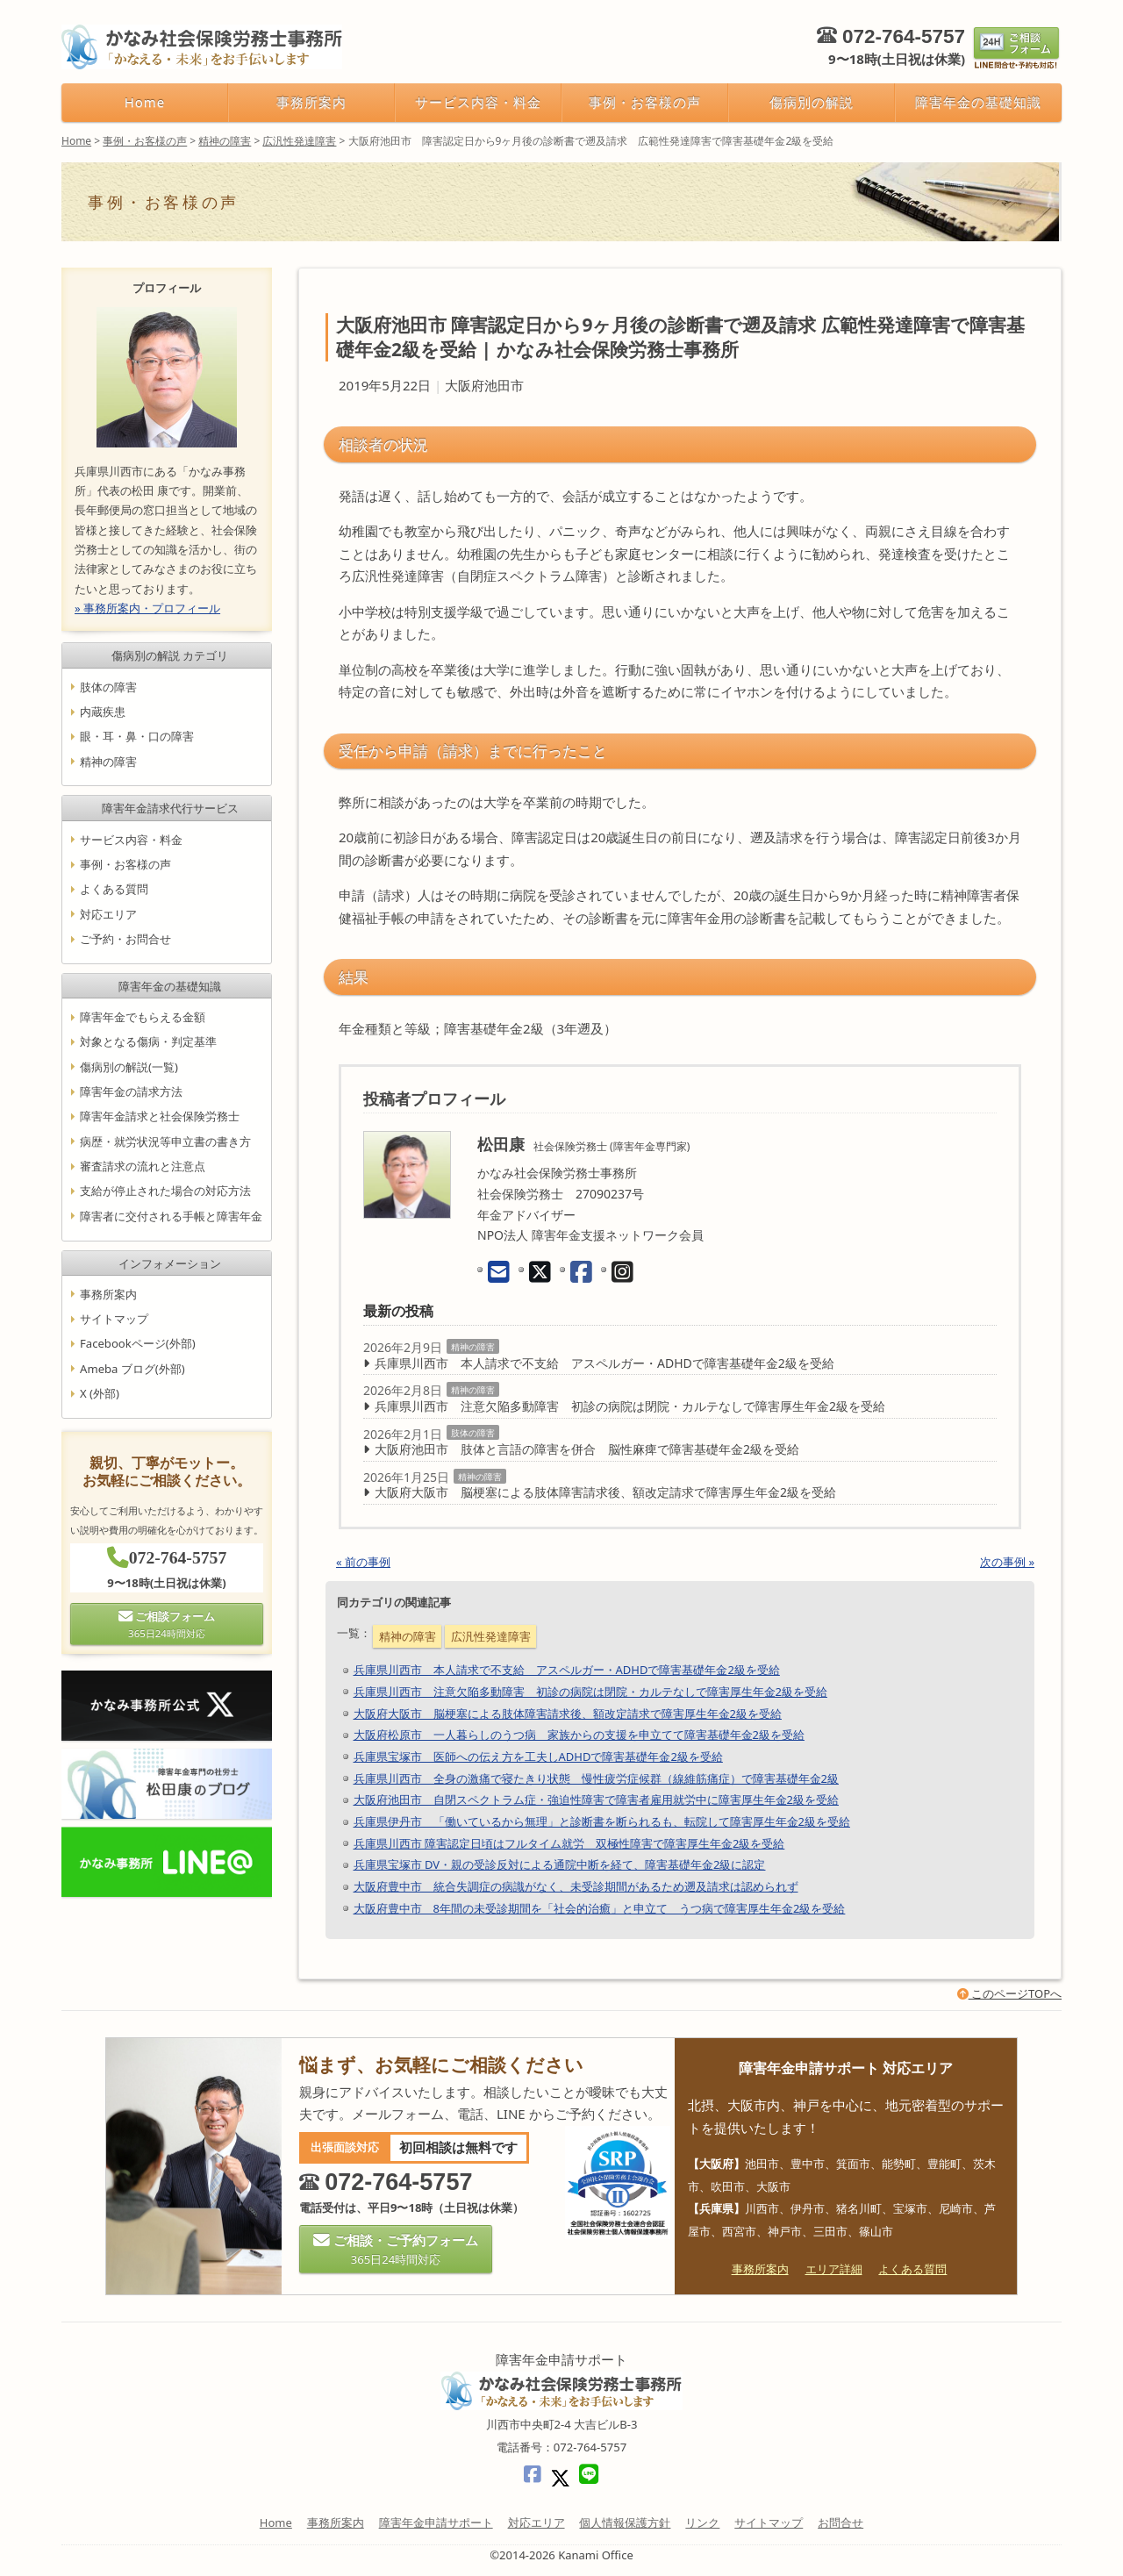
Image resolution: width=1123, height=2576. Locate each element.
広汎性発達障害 (491, 1636)
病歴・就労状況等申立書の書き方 (165, 1141)
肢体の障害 (473, 1433)
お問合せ (840, 2522)
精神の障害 (473, 1347)
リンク (702, 2522)
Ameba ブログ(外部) (132, 1369)
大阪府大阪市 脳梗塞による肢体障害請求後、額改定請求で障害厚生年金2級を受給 (605, 1492)
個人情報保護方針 (624, 2522)
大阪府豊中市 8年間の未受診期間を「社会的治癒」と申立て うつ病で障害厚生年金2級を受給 (600, 1908)
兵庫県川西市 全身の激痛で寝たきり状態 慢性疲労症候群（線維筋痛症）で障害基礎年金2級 (596, 1778)
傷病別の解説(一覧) (129, 1067)
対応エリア (108, 914)
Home (145, 102)
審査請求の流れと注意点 (142, 1166)
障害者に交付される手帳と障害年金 (171, 1216)
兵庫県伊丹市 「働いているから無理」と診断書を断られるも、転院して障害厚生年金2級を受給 (602, 1821)
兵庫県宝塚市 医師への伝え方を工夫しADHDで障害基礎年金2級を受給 (538, 1756)
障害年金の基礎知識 (978, 102)
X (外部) (99, 1393)
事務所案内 (311, 102)
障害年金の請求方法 (131, 1091)
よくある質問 (114, 890)
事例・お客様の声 (645, 102)
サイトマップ (114, 1319)
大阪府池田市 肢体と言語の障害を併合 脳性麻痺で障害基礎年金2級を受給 (587, 1449)
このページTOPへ (1009, 1993)
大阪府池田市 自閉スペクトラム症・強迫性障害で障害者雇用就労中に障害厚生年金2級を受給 (596, 1799)
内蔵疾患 (102, 711)
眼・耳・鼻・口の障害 (137, 736)
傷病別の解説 (811, 102)
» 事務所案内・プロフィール (147, 608)
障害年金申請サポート (436, 2522)
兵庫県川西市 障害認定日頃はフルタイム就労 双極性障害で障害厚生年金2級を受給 (569, 1843)
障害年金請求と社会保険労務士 (160, 1117)
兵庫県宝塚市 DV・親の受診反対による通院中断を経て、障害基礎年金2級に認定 (560, 1864)
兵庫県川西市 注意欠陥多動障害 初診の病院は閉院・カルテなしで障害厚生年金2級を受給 (630, 1406)
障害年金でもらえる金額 (142, 1017)
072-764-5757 (903, 36)
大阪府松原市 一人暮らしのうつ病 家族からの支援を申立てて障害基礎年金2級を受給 (579, 1734)
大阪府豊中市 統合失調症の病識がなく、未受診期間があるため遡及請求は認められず (576, 1886)
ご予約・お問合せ (125, 939)
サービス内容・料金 (477, 102)
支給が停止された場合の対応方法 (165, 1191)
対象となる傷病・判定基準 (148, 1042)
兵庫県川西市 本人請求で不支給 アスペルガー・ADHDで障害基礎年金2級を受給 (604, 1363)
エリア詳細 (833, 2269)
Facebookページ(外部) (138, 1344)
